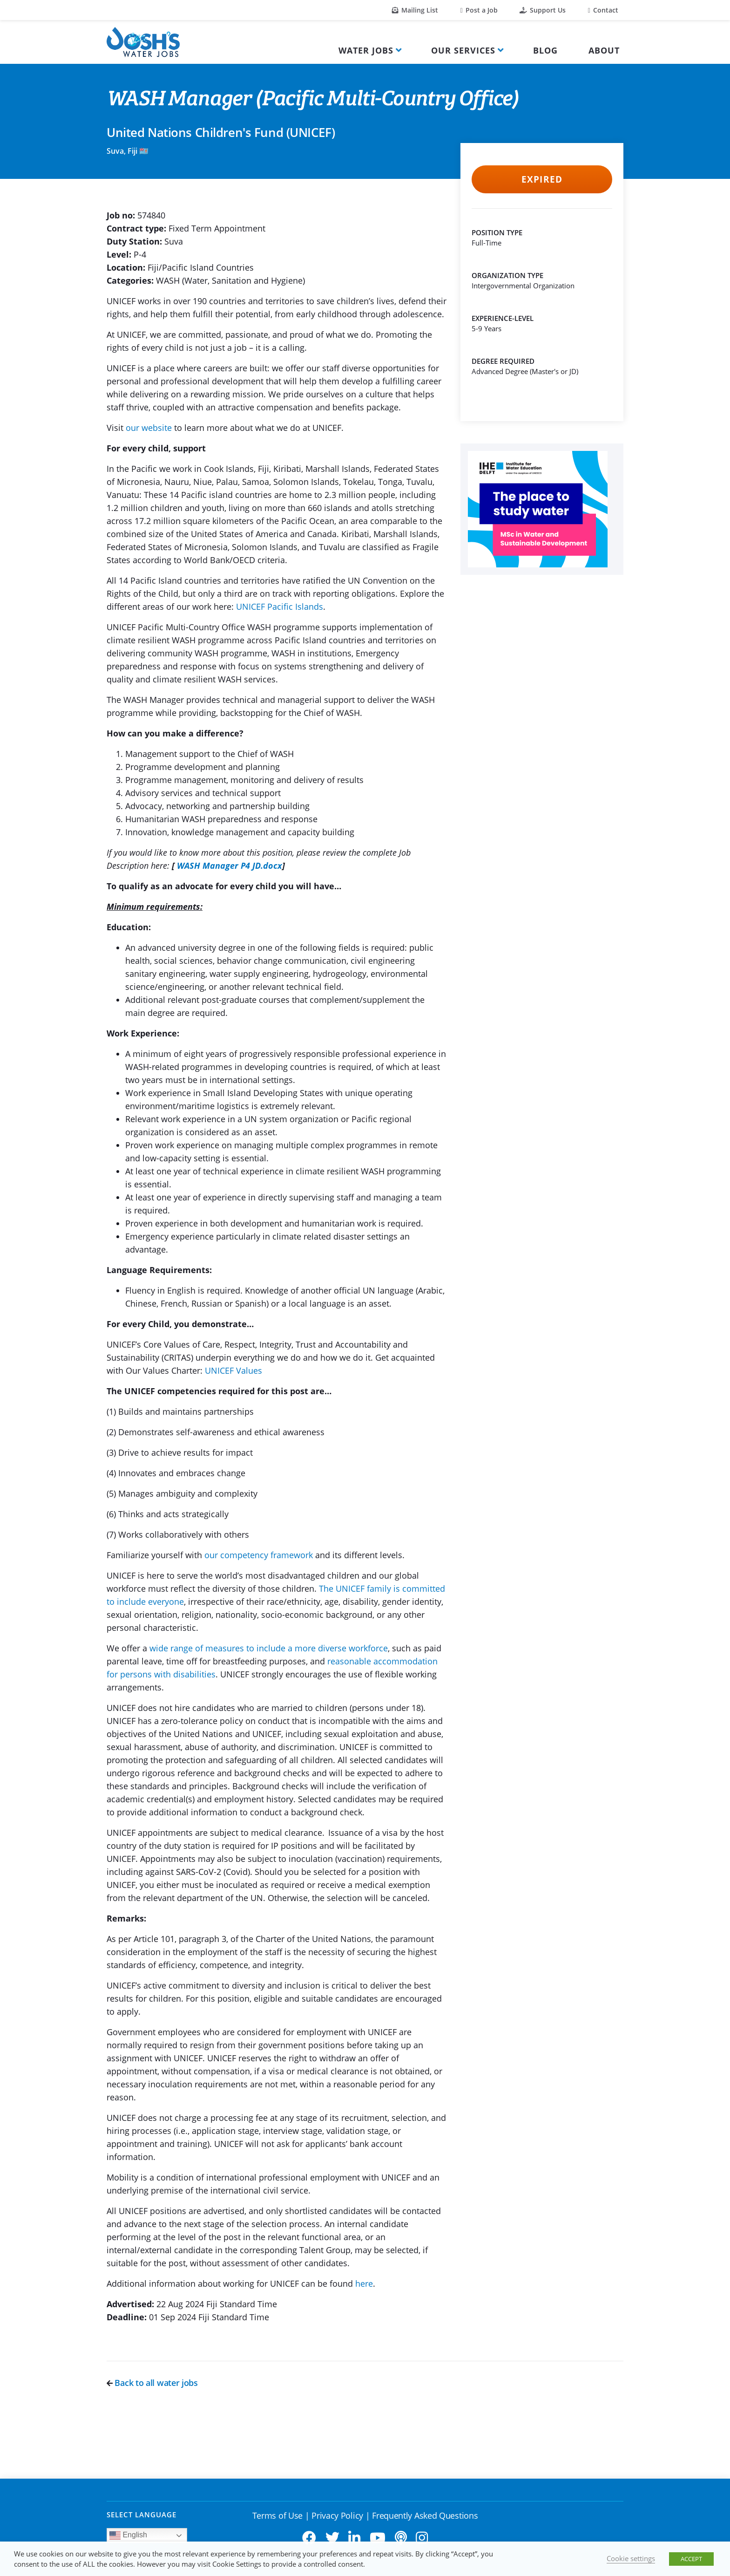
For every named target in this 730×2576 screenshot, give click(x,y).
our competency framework (258, 1555)
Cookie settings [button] (631, 2558)
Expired (541, 179)
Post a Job (479, 10)
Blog (545, 50)
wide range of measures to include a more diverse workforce (268, 1648)
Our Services (463, 50)
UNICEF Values (233, 1370)
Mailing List (415, 10)
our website (149, 427)
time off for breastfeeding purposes (236, 1661)
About (604, 50)
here (364, 2283)
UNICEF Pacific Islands (279, 606)
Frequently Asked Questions (425, 2515)
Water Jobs (365, 50)
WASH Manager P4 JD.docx (229, 865)
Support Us (543, 10)
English (128, 2535)
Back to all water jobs (152, 2382)
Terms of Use (277, 2515)
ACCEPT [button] (691, 2559)
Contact (603, 10)
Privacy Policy (337, 2515)
